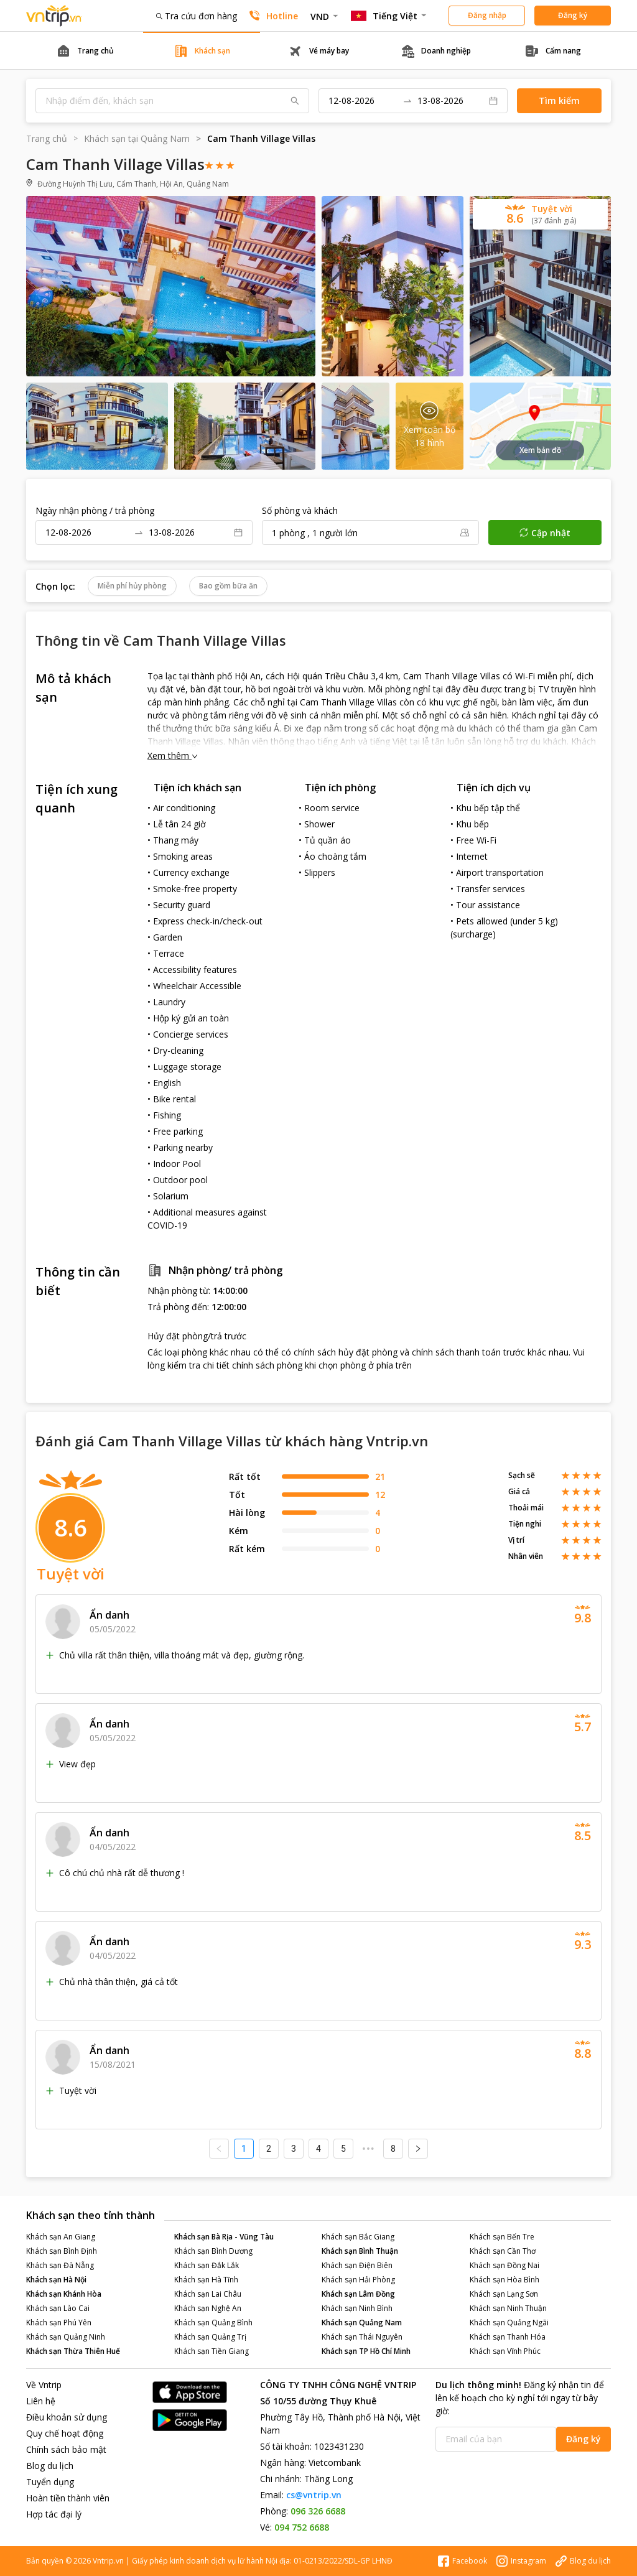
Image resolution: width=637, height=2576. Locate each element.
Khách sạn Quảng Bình (213, 2322)
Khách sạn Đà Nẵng (60, 2265)
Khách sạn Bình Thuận (360, 2251)
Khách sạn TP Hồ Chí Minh (366, 2351)
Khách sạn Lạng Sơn (504, 2294)
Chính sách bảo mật (66, 2449)
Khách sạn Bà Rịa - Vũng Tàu (224, 2236)
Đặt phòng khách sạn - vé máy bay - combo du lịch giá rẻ (54, 15)
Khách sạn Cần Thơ (503, 2251)
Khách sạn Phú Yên (58, 2322)
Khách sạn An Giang (60, 2236)
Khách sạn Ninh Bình (357, 2308)
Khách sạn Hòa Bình (504, 2279)
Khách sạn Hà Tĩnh (206, 2279)
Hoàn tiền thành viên (67, 2498)
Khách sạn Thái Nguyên (362, 2337)
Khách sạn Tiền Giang (211, 2351)
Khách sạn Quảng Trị (210, 2337)
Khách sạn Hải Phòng (358, 2279)
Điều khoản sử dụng (66, 2417)
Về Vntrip (44, 2385)
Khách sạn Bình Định (61, 2251)
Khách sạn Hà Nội (56, 2279)
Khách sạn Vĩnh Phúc (505, 2351)
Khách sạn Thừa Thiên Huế (73, 2351)
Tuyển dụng (50, 2482)
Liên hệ (40, 2401)
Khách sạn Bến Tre (502, 2236)
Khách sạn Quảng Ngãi (509, 2322)
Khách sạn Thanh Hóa (508, 2337)
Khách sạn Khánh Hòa (63, 2294)
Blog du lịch (49, 2465)
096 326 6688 (318, 2511)
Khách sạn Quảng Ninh (65, 2337)
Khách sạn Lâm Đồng (358, 2294)
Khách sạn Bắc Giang (358, 2236)
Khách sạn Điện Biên (357, 2265)
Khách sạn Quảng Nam (362, 2322)
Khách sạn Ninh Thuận (508, 2308)
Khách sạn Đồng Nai (504, 2265)
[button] (540, 214)
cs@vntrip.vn (314, 2495)
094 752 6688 (301, 2527)
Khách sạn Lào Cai (58, 2308)
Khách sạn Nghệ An (207, 2308)
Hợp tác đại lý (53, 2514)
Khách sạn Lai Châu (207, 2294)
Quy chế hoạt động (64, 2433)
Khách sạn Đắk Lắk (206, 2265)
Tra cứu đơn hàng (196, 16)
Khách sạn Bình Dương (213, 2251)
